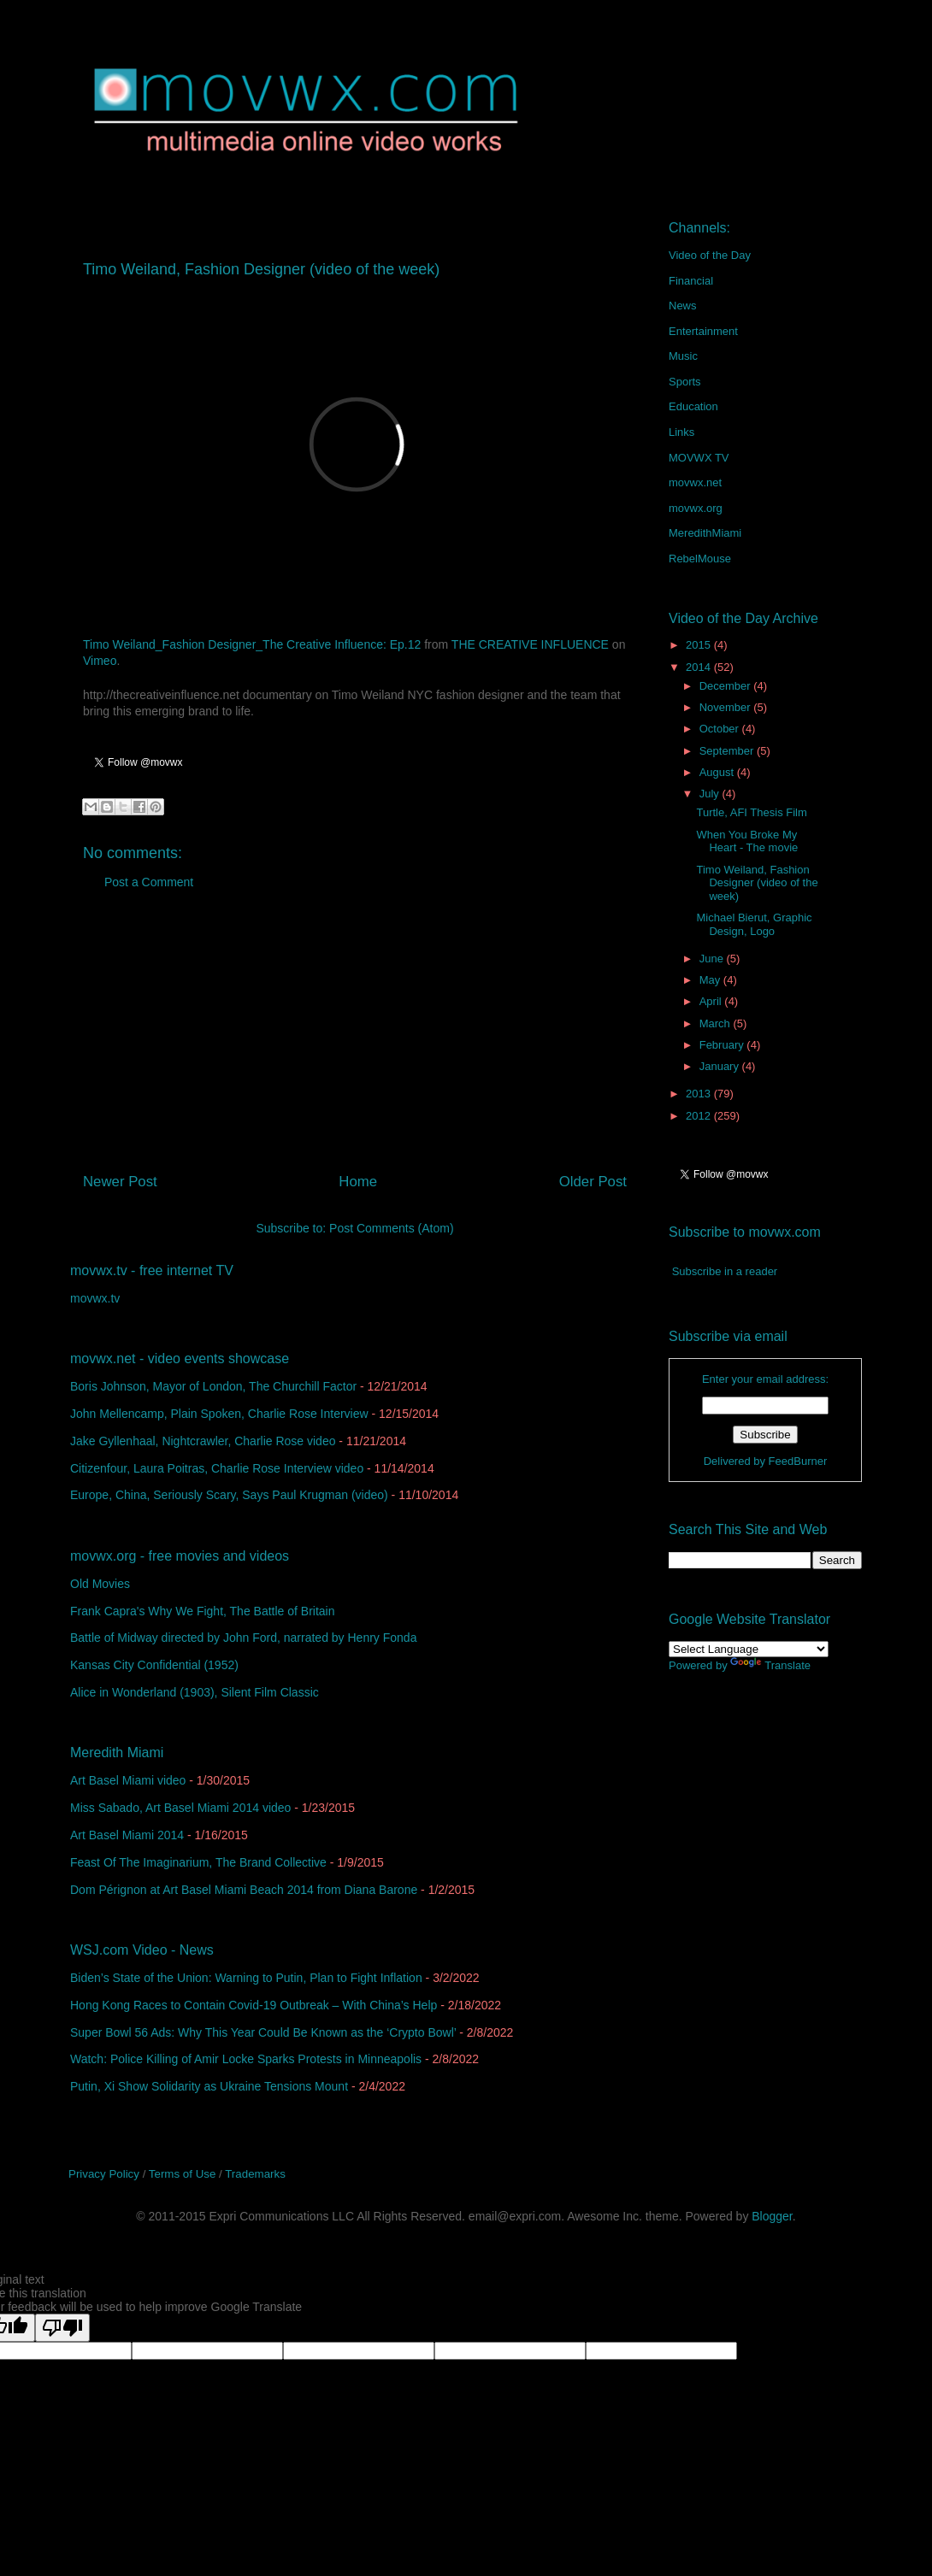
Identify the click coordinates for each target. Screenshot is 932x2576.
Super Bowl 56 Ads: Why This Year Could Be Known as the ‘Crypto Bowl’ (263, 2032)
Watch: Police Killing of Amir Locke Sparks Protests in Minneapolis (246, 2059)
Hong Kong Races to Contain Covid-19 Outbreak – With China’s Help (253, 2005)
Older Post (593, 1181)
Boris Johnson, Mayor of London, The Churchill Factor (213, 1386)
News (683, 305)
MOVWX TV (699, 457)
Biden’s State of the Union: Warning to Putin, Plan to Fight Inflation (246, 1978)
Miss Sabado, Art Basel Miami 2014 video (180, 1807)
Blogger (772, 2216)
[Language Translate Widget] (749, 1649)
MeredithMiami (705, 532)
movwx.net (695, 482)
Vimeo (99, 661)
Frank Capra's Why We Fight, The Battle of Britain (202, 1611)
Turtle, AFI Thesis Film (751, 812)
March (716, 1023)
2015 (700, 644)
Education (693, 406)
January (720, 1066)
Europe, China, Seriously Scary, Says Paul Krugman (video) (229, 1495)
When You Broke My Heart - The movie (747, 841)
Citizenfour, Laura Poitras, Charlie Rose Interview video (216, 1468)
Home (358, 1181)
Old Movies (100, 1584)
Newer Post (120, 1181)
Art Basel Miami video (128, 1780)
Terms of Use (182, 2173)
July (711, 793)
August (718, 772)
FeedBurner (798, 1461)
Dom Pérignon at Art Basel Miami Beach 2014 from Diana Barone (243, 1890)
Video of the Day (710, 255)
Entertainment (703, 331)
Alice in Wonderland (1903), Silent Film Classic (194, 1692)
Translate (770, 1665)
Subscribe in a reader (725, 1271)
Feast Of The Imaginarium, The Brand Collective (198, 1862)
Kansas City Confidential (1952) (154, 1665)
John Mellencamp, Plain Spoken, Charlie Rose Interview (219, 1413)
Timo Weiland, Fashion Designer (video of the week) (756, 883)
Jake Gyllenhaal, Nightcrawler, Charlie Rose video (202, 1441)
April (712, 1001)
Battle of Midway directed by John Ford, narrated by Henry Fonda (243, 1637)
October (720, 728)
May (711, 979)
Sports (685, 381)
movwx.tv (95, 1298)
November (726, 707)
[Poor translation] (62, 2328)
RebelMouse (700, 558)
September (728, 750)
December (726, 685)
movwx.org (696, 508)
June (713, 958)
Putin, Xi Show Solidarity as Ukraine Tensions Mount (209, 2086)
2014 (700, 667)
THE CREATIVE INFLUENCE (530, 644)
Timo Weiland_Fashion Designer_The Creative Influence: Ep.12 (252, 644)
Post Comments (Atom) (391, 1228)
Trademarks (255, 2173)
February (723, 1044)
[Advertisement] (355, 1037)
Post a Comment (148, 882)
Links (681, 432)
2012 (700, 1115)
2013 (700, 1093)
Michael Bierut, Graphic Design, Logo (753, 924)
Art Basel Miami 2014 (127, 1835)
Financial (691, 280)
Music (683, 356)
